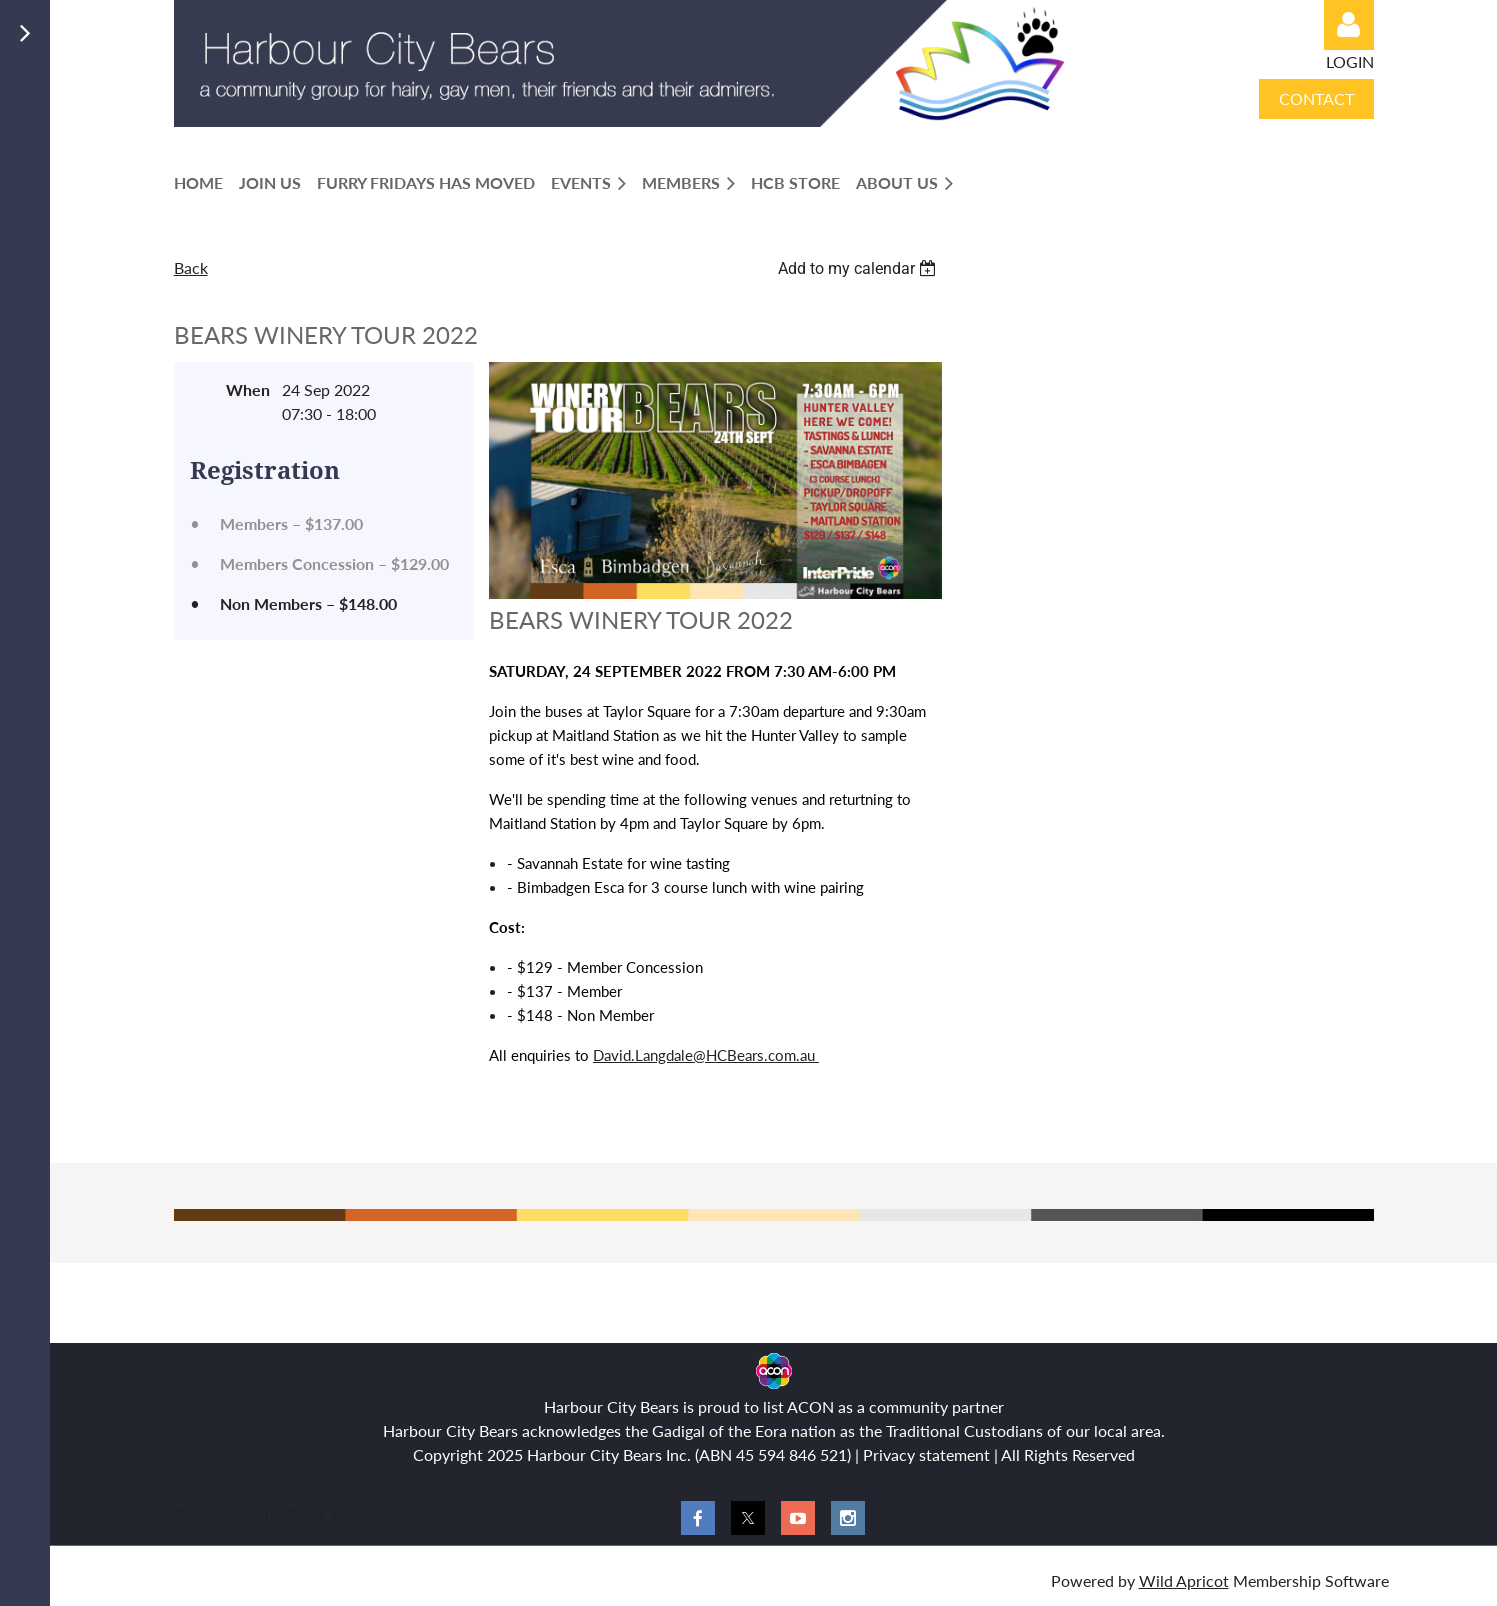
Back (191, 267)
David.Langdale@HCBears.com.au (706, 1055)
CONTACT (1316, 98)
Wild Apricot (1184, 1580)
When (248, 389)
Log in (1349, 25)
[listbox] (860, 268)
